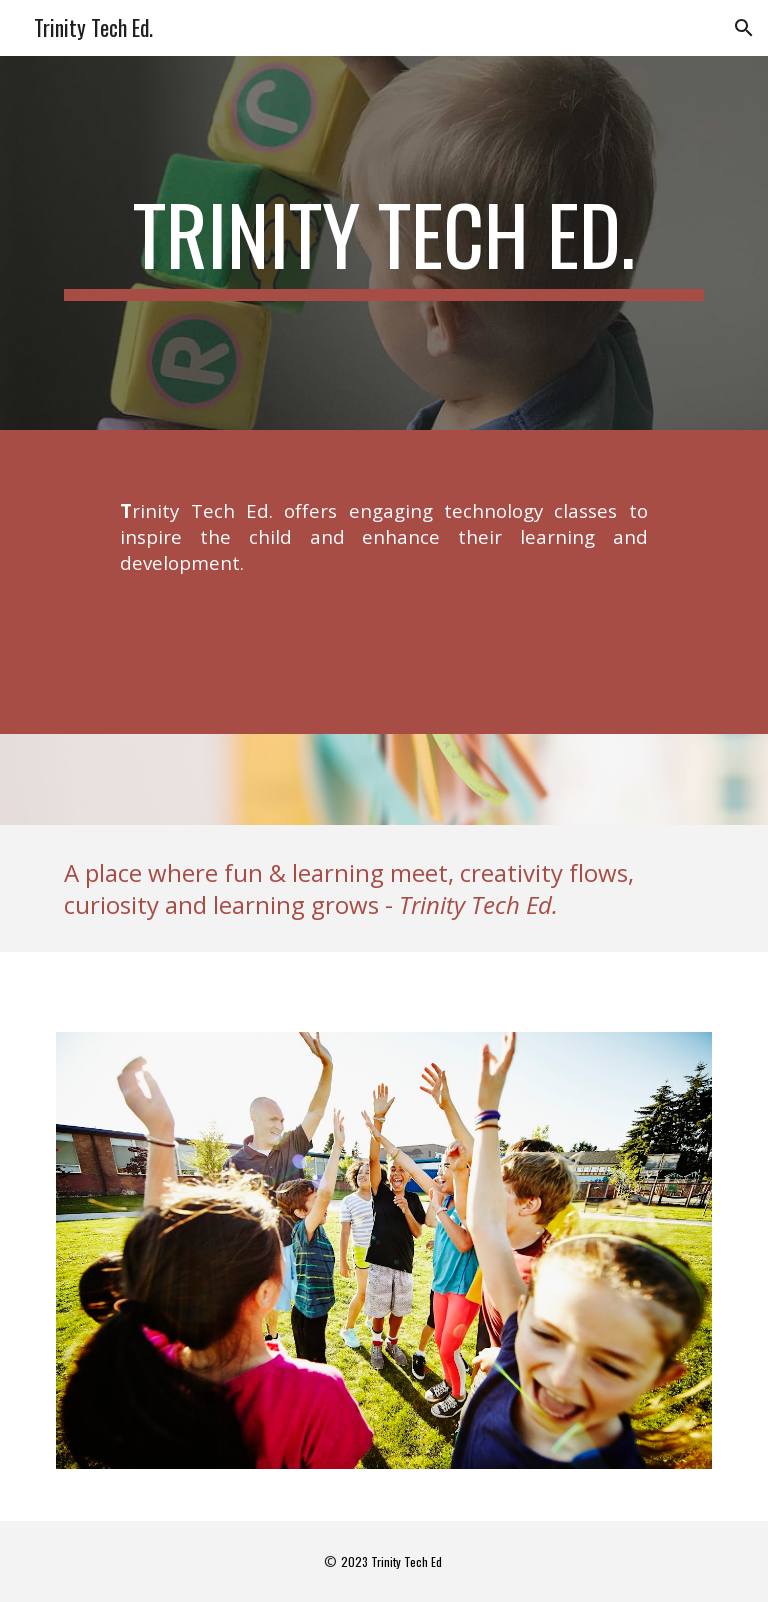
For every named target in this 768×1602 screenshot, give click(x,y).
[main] (383, 243)
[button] (744, 28)
